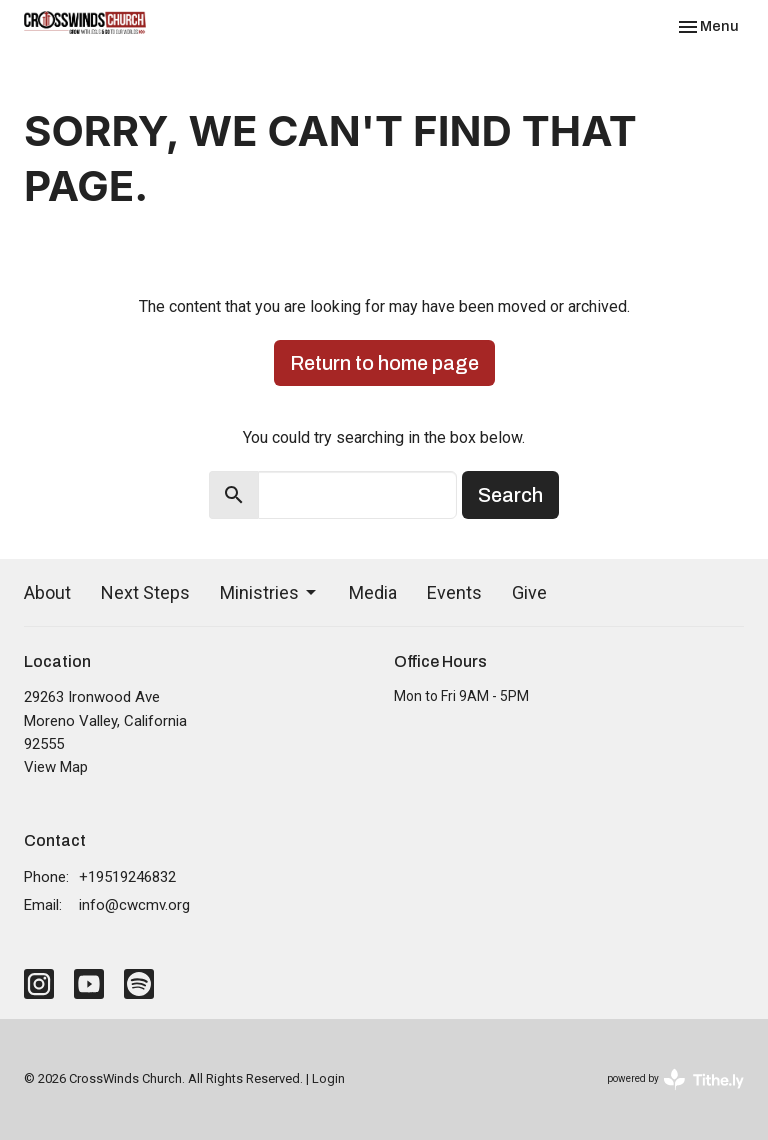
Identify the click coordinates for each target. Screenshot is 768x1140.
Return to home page (384, 363)
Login (328, 1078)
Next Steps (145, 592)
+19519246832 (127, 877)
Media (373, 592)
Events (454, 592)
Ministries (269, 592)
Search (510, 495)
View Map (56, 767)
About (47, 592)
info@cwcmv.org (134, 905)
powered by (675, 1079)
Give (529, 592)
